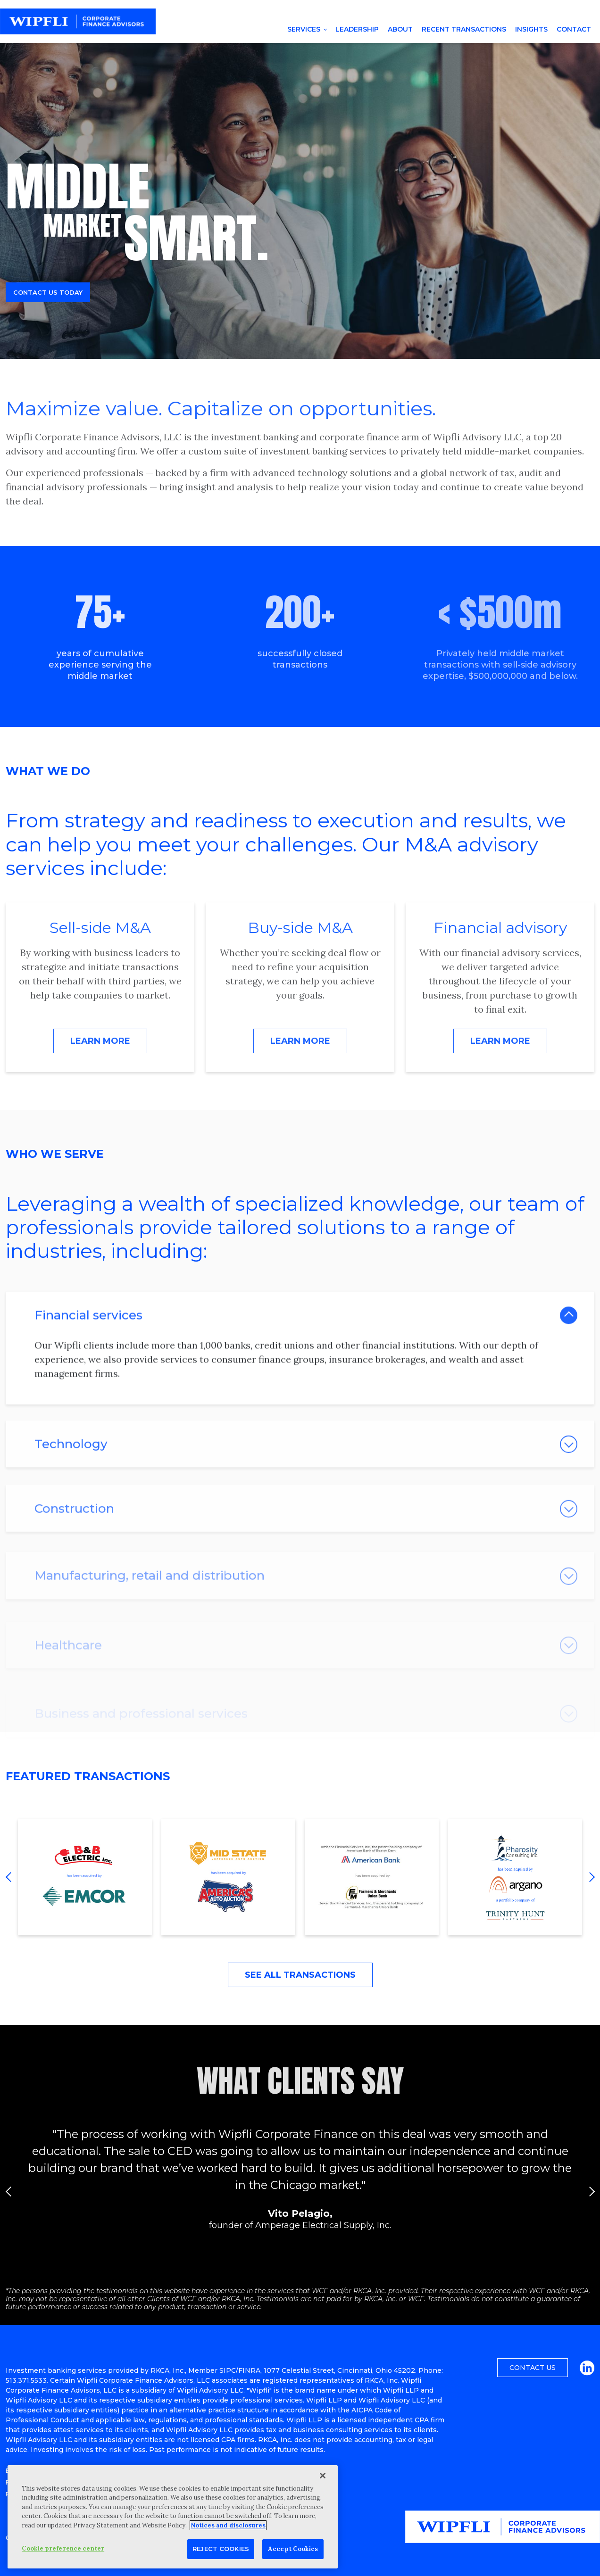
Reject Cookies (220, 2548)
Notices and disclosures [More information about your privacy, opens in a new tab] (228, 2525)
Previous (10, 1877)
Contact (574, 29)
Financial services (88, 1341)
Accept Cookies (293, 2549)
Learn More (100, 1041)
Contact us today (48, 292)
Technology (71, 1476)
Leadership (357, 29)
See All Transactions (300, 1975)
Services (303, 29)
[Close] (322, 2475)
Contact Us (532, 2367)
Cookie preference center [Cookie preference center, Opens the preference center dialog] (63, 2548)
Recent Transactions (464, 29)
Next (589, 1877)
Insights (531, 29)
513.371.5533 (26, 2380)
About (400, 29)
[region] (173, 2516)
